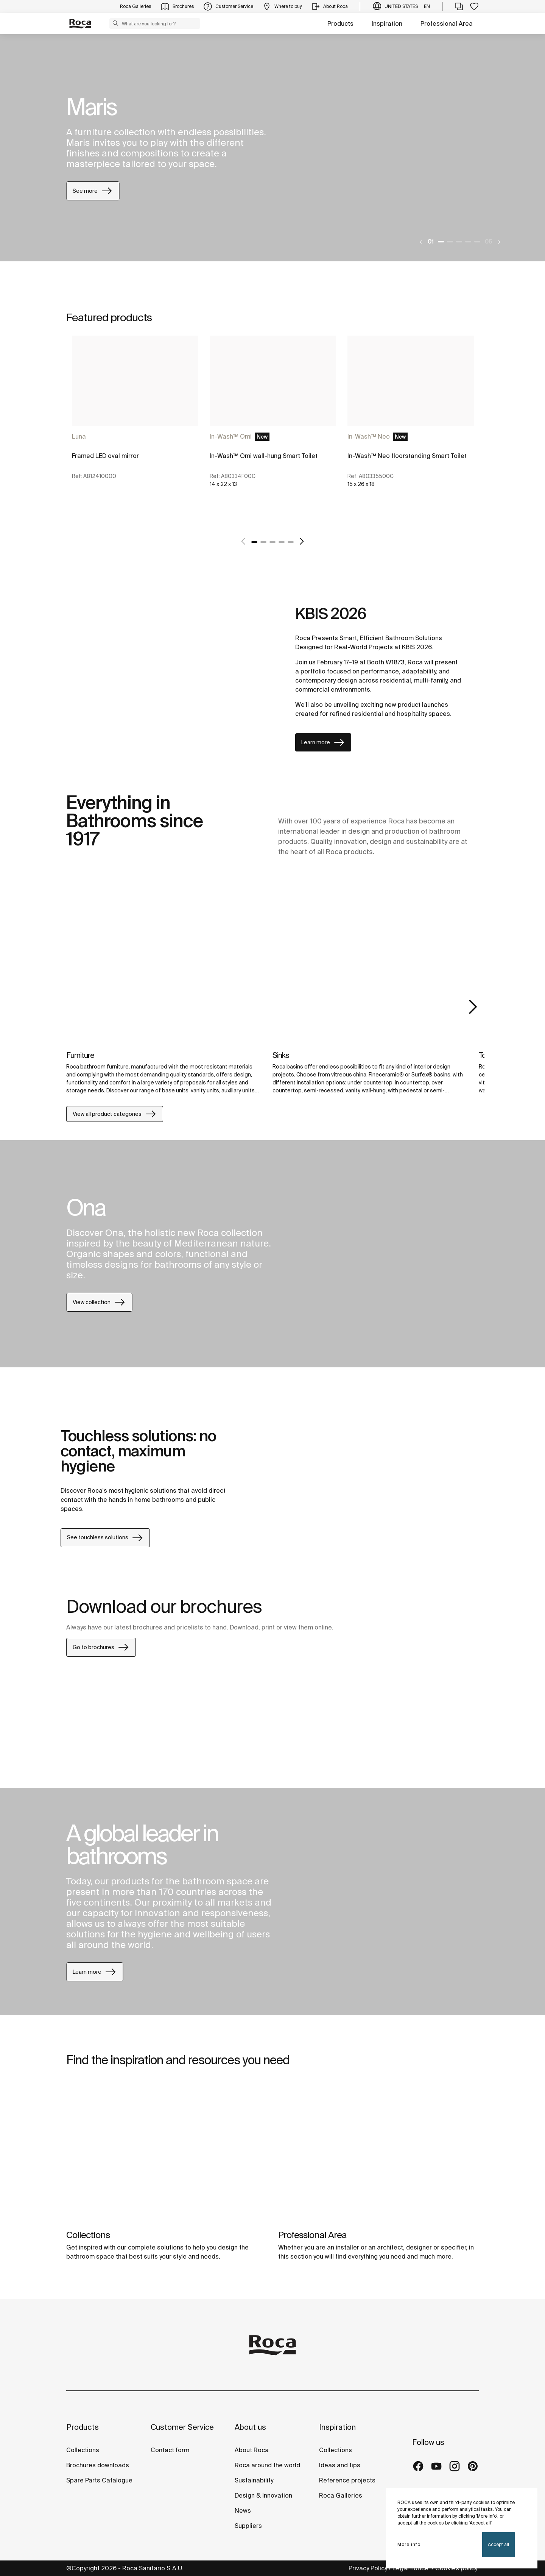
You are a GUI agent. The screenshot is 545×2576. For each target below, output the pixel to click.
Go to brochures (101, 1647)
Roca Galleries (340, 2495)
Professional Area (446, 23)
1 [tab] (441, 241)
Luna (79, 436)
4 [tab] (468, 241)
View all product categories (115, 1114)
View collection (99, 1302)
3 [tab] (459, 241)
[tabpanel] (272, 147)
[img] (163, 974)
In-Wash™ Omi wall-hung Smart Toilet (264, 455)
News (243, 2510)
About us (250, 2427)
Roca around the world (267, 2465)
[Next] (499, 242)
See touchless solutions (105, 1538)
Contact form (170, 2449)
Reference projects (347, 2480)
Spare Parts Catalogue (99, 2480)
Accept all (498, 2544)
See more (93, 191)
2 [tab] (450, 241)
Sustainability (254, 2480)
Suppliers (248, 2525)
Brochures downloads (97, 2465)
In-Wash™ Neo (368, 436)
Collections (88, 2235)
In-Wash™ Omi (231, 436)
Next (473, 1007)
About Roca (252, 2449)
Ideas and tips (339, 2465)
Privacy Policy (368, 2568)
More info (408, 2544)
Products (340, 23)
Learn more (323, 742)
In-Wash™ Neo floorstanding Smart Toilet (407, 455)
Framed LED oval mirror (105, 455)
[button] (115, 23)
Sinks (280, 1055)
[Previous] (421, 242)
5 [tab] (477, 241)
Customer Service (182, 2427)
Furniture (80, 1055)
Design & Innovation (263, 2495)
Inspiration (387, 23)
